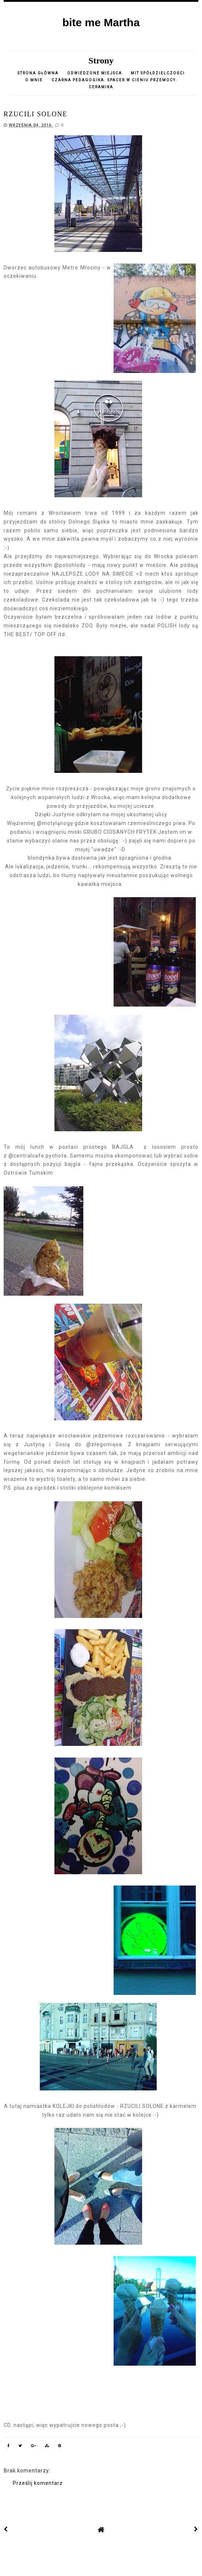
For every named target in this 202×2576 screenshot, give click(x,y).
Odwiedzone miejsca (94, 73)
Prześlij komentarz (38, 2483)
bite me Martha (101, 22)
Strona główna (38, 73)
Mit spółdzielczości (158, 73)
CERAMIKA (101, 87)
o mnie (34, 80)
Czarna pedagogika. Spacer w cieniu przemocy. (114, 80)
